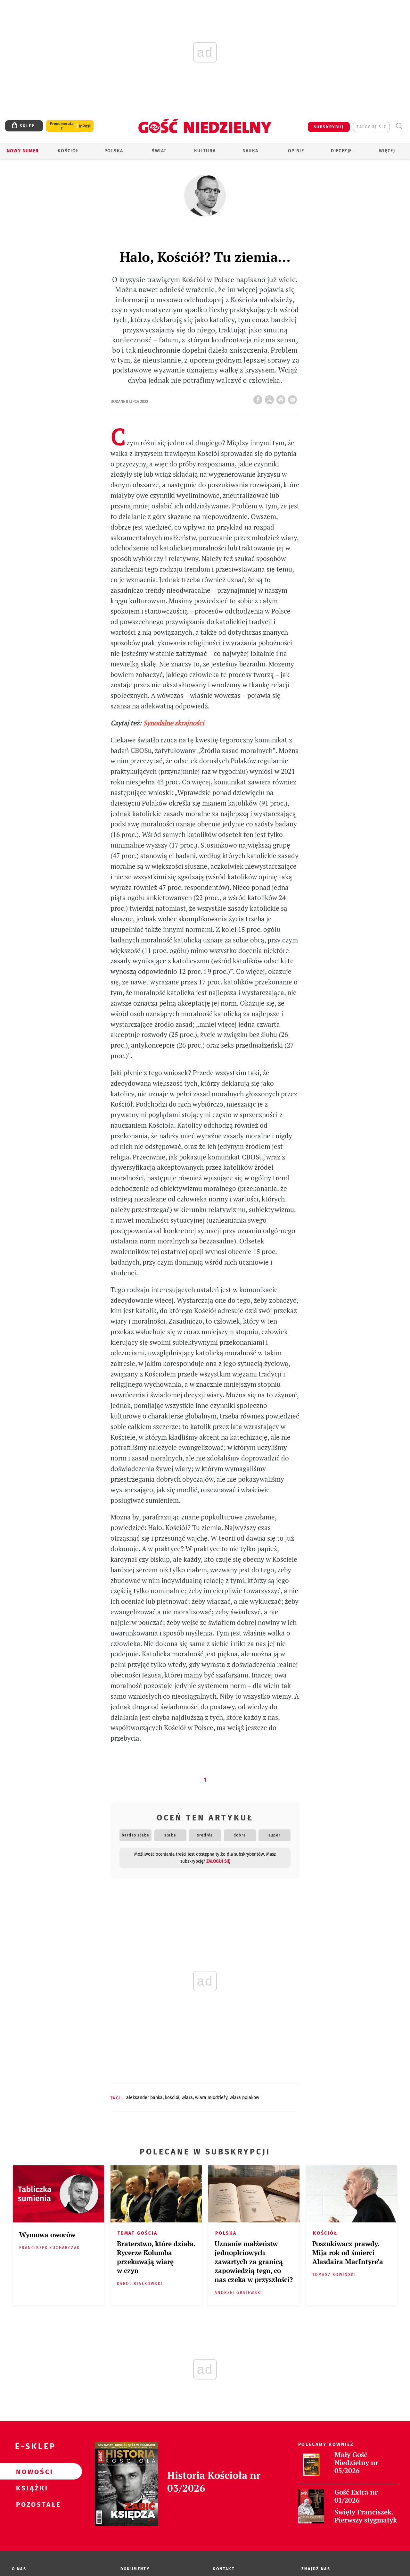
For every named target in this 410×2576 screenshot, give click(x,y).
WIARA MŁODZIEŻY (211, 2097)
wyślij (293, 397)
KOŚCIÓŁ (172, 2097)
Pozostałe (30, 2504)
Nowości (30, 2471)
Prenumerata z (62, 125)
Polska (113, 151)
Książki (30, 2487)
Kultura (205, 151)
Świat (159, 151)
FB (259, 397)
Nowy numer (23, 151)
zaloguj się (371, 127)
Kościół (68, 151)
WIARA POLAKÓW (244, 2097)
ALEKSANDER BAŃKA (144, 2097)
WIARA (187, 2097)
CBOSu (141, 750)
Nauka (250, 151)
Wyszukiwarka (399, 126)
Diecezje (341, 151)
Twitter (270, 397)
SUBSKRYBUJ (329, 127)
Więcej (387, 151)
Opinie (296, 151)
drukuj (282, 397)
